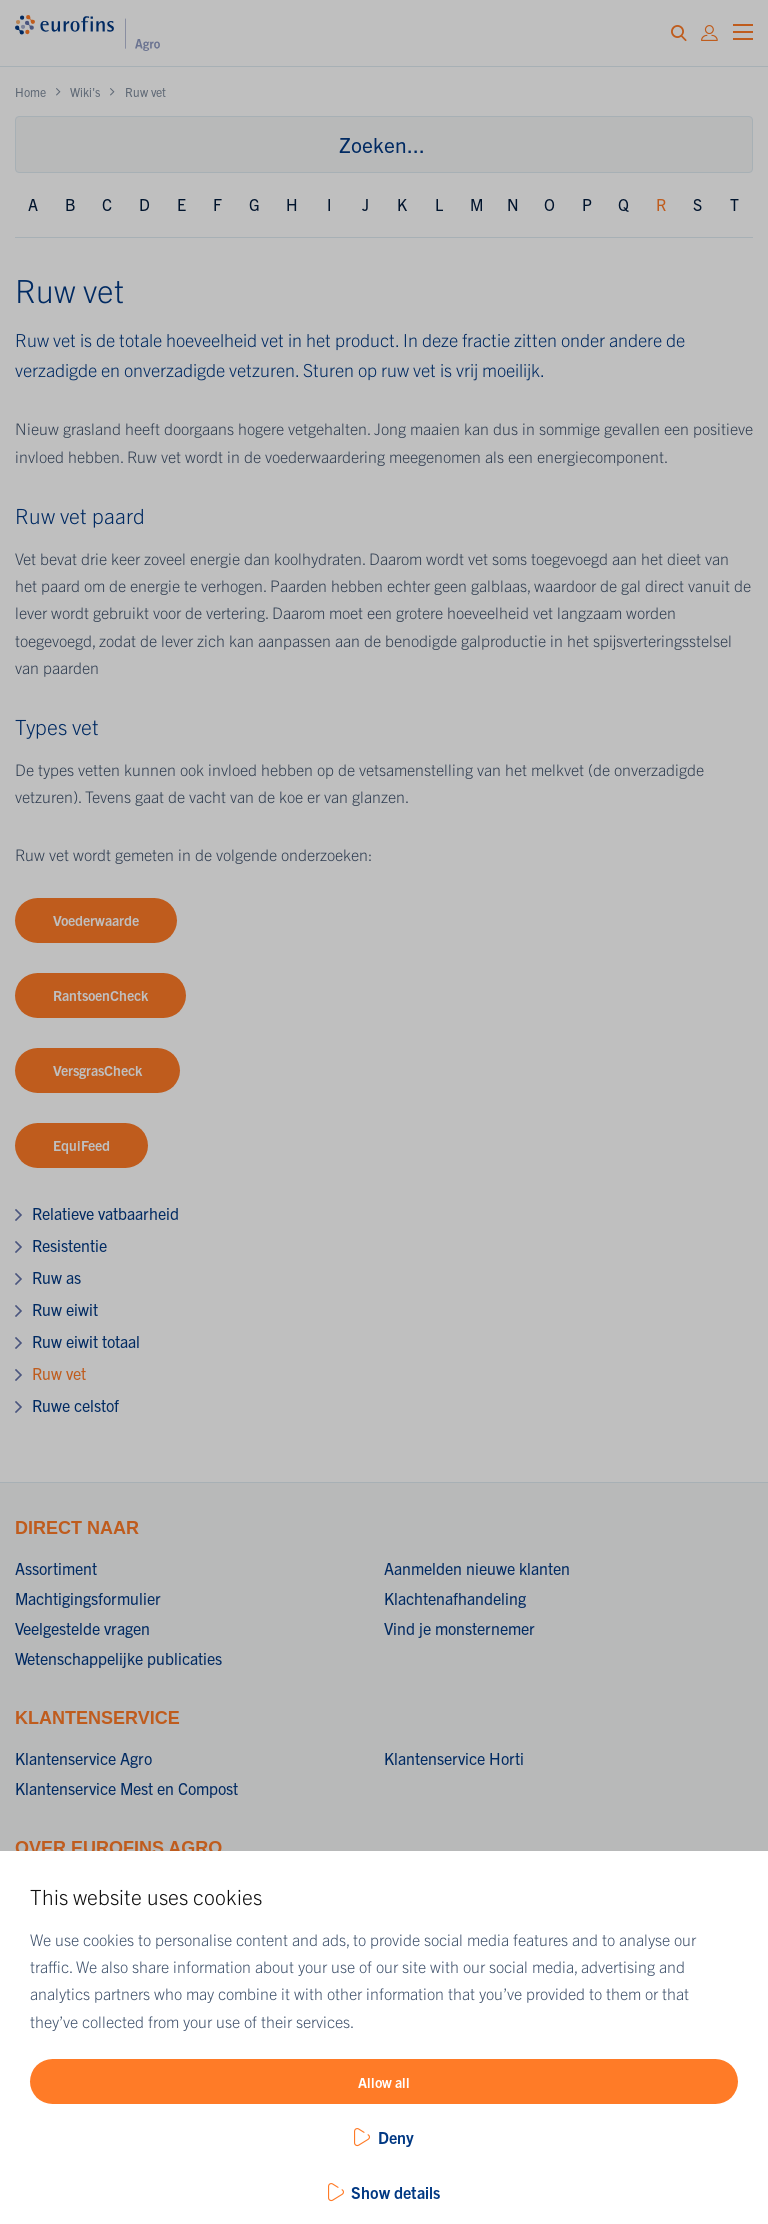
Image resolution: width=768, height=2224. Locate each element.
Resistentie (69, 1245)
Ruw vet (59, 1373)
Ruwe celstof (75, 1405)
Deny (396, 2137)
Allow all (384, 2082)
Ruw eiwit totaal (86, 1341)
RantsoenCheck (100, 995)
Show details (395, 2192)
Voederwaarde (96, 920)
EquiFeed (81, 1145)
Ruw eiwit (65, 1309)
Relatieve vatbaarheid (105, 1213)
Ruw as (56, 1277)
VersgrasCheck (97, 1070)
